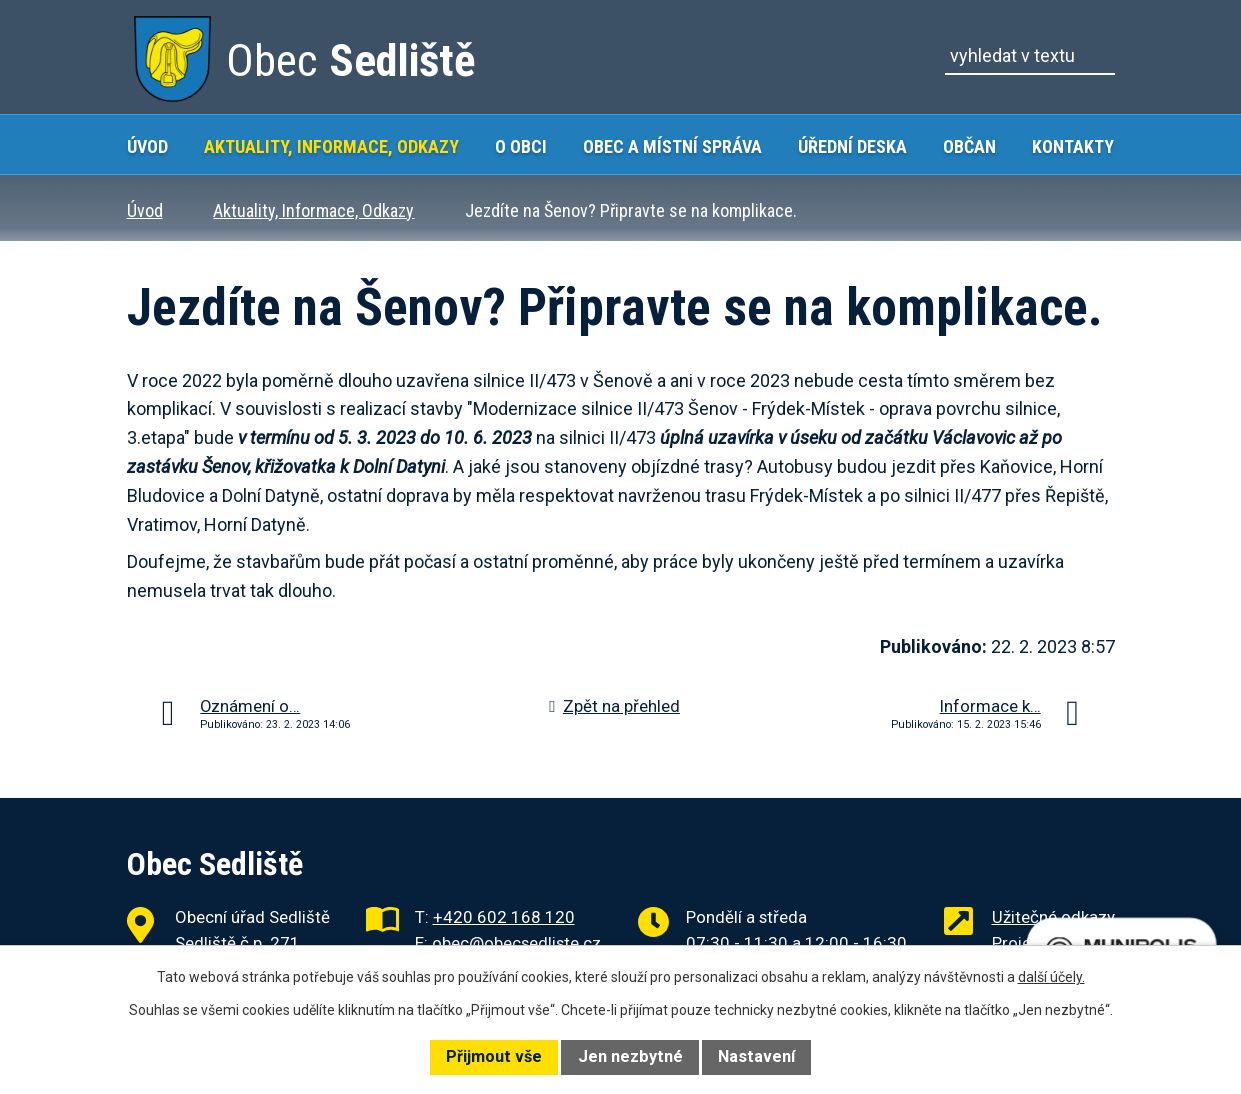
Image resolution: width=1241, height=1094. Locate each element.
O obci (521, 146)
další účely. (1051, 977)
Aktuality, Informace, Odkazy (331, 146)
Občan (969, 146)
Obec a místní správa (672, 146)
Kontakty (1073, 146)
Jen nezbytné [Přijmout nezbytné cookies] (630, 1056)
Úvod (147, 146)
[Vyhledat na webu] (1030, 56)
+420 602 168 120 (504, 917)
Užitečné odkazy (1053, 917)
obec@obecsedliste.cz (516, 943)
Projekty (1022, 943)
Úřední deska (852, 146)
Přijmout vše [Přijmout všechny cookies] (494, 1056)
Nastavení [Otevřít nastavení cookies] (756, 1056)
